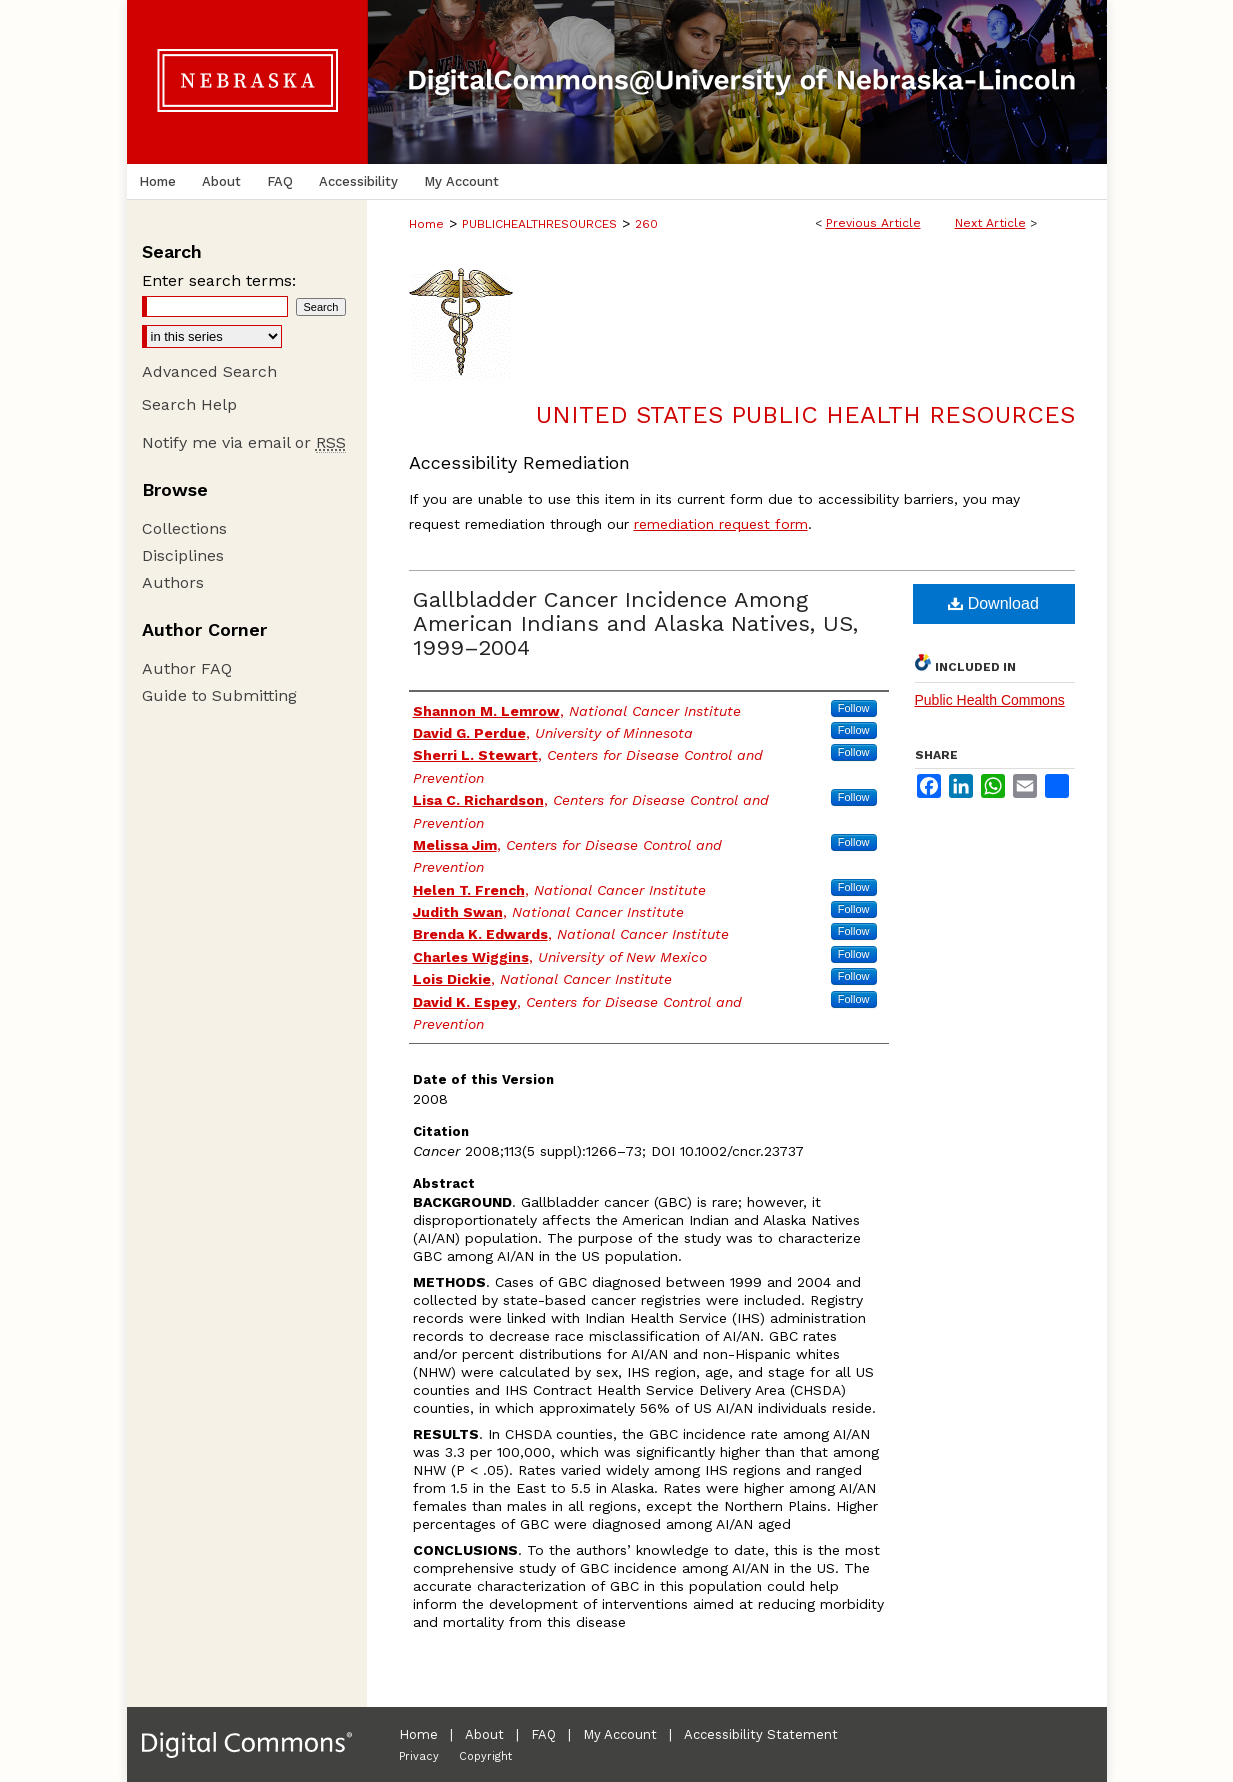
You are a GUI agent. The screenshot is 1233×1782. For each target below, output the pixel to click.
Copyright (485, 1756)
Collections (184, 528)
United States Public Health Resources (805, 415)
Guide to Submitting (219, 695)
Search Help (189, 404)
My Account (620, 1734)
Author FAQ (187, 668)
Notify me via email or (244, 442)
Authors (173, 582)
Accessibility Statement (761, 1734)
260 (646, 224)
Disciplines (183, 555)
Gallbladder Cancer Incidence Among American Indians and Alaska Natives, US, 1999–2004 (635, 623)
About (484, 1734)
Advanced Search (209, 371)
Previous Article (873, 223)
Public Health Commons (990, 700)
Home (426, 224)
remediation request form (721, 524)
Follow (854, 708)
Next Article (990, 223)
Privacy (419, 1756)
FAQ (543, 1734)
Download (993, 603)
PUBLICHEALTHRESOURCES (539, 224)
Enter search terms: (219, 280)
